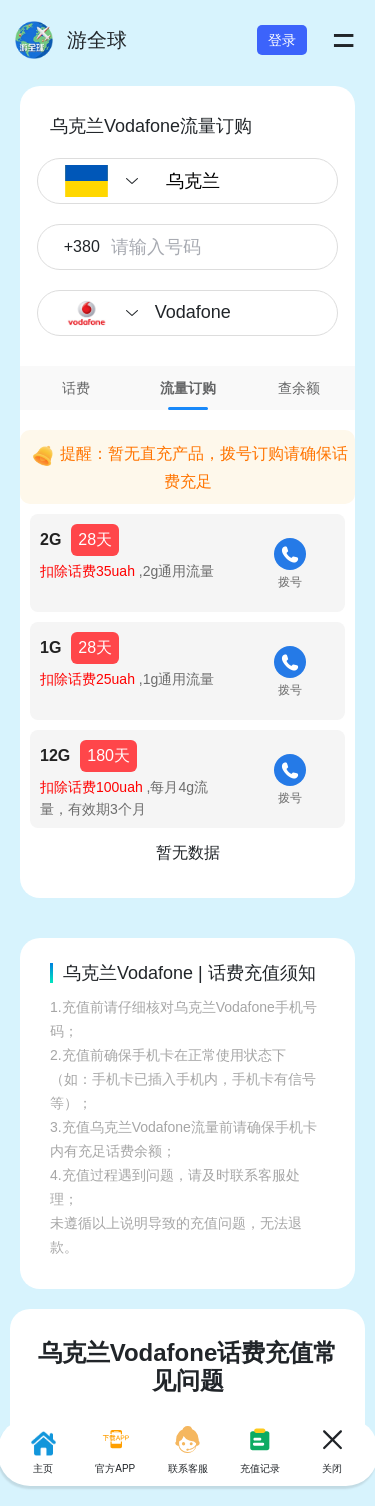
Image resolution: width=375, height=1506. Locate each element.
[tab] (76, 388)
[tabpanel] (187, 639)
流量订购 (188, 388)
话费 (76, 388)
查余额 (299, 388)
